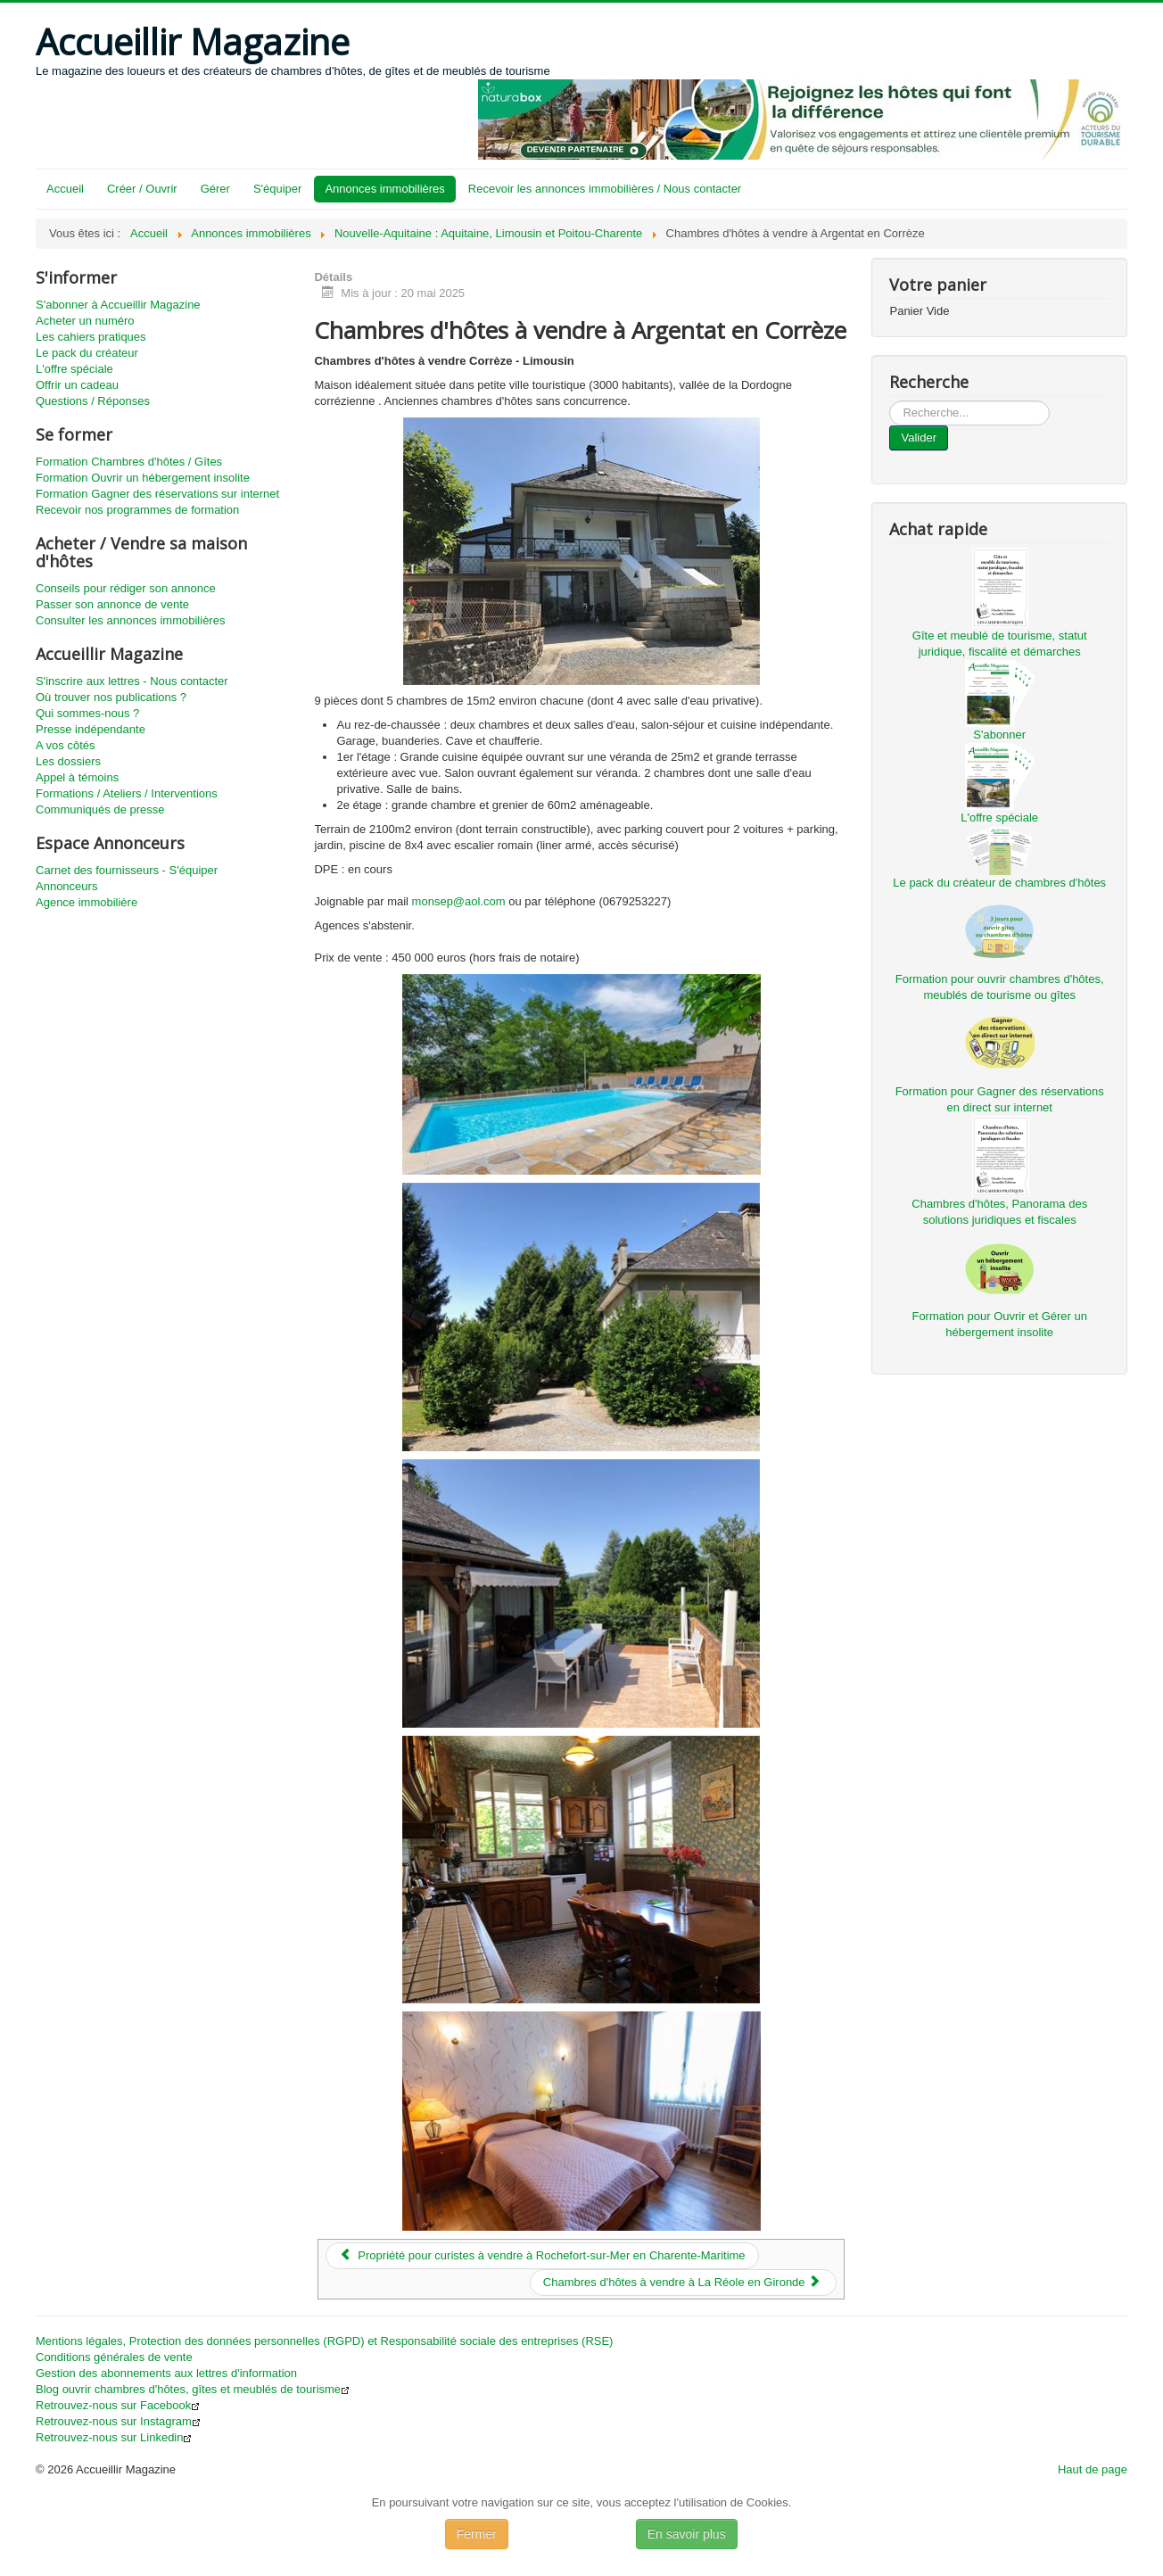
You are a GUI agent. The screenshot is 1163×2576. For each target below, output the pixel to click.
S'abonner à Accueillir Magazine (118, 304)
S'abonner (999, 734)
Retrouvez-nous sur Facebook (118, 2405)
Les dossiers (68, 761)
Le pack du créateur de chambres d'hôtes (999, 882)
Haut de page (1092, 2469)
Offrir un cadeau (77, 385)
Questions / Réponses (93, 401)
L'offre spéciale (74, 369)
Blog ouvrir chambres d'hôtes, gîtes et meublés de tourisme (193, 2389)
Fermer (477, 2534)
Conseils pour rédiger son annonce (126, 588)
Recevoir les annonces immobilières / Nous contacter (604, 188)
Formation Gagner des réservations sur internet (157, 493)
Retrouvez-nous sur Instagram (118, 2421)
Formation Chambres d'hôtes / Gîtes (129, 461)
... (889, 400)
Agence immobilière (86, 902)
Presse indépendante (90, 729)
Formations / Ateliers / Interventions (127, 793)
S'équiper (277, 188)
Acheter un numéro (85, 320)
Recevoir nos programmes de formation (137, 509)
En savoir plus (686, 2534)
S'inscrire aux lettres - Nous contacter (132, 681)
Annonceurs (66, 886)
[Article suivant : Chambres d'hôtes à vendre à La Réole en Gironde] (683, 2282)
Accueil (65, 188)
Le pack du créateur (87, 352)
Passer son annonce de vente (112, 604)
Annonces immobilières (384, 188)
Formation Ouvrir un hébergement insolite (143, 477)
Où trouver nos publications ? (111, 697)
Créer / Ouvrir (142, 188)
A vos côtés (65, 745)
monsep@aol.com (459, 901)
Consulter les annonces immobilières (130, 620)
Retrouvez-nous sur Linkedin (114, 2437)
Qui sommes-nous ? (87, 713)
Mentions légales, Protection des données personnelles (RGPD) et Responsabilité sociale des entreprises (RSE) (324, 2341)
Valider (918, 437)
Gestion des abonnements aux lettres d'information (166, 2373)
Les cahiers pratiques (91, 336)
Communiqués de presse (100, 809)
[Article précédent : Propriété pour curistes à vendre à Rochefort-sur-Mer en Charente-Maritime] (542, 2255)
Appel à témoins (77, 777)
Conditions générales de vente (114, 2357)
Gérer (215, 188)
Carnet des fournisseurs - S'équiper (127, 870)
